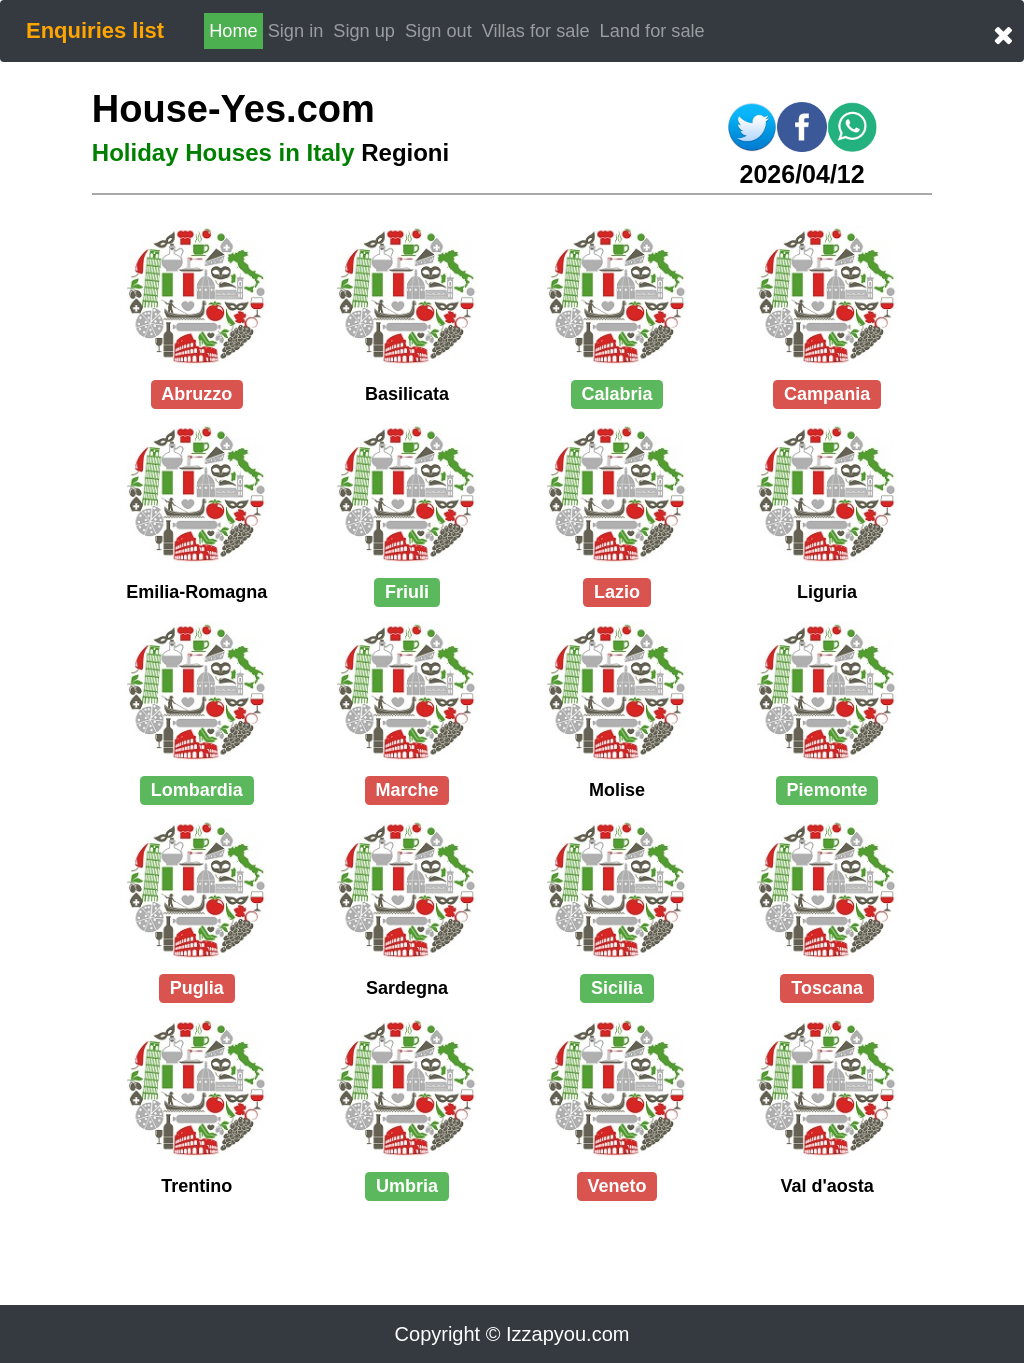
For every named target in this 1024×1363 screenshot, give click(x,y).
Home (233, 31)
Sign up (364, 31)
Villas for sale (536, 31)
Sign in (298, 29)
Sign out (438, 31)
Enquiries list (95, 30)
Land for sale (652, 31)
